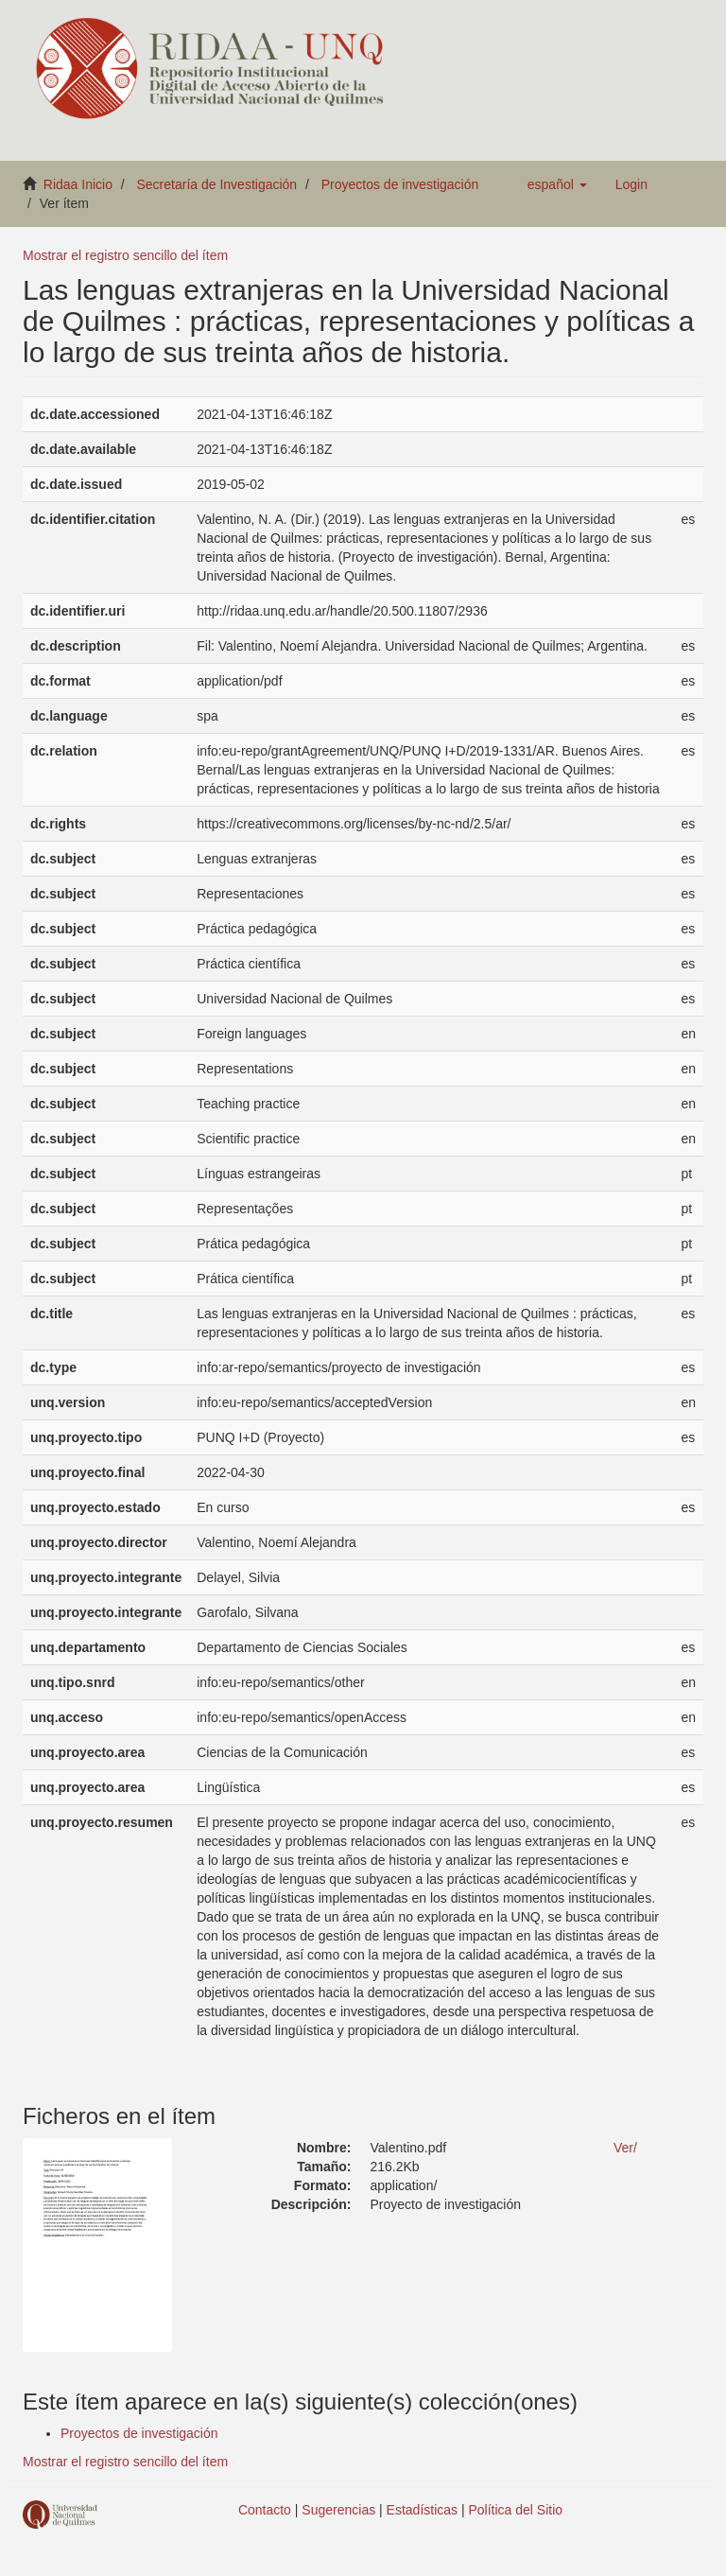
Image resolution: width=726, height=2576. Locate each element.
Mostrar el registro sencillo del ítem (125, 255)
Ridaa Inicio (77, 184)
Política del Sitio (516, 2509)
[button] (557, 184)
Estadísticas (422, 2509)
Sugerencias (338, 2509)
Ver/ (625, 2147)
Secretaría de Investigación (217, 184)
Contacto (264, 2509)
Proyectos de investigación (400, 184)
